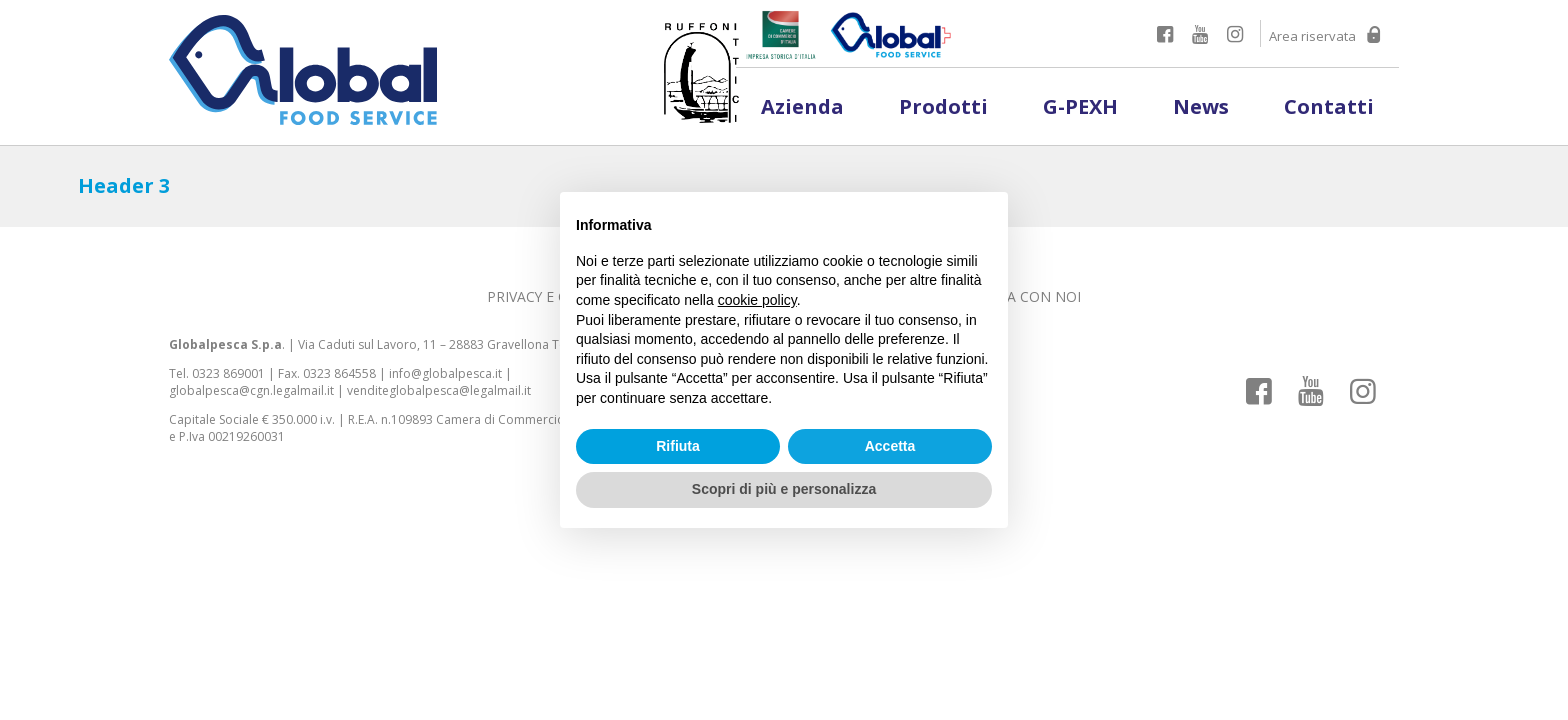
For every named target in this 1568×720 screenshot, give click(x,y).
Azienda (802, 106)
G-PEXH (1080, 106)
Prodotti (943, 106)
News (1201, 106)
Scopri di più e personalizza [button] (784, 489)
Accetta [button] (890, 446)
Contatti (1329, 106)
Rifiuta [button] (678, 446)
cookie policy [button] (757, 300)
